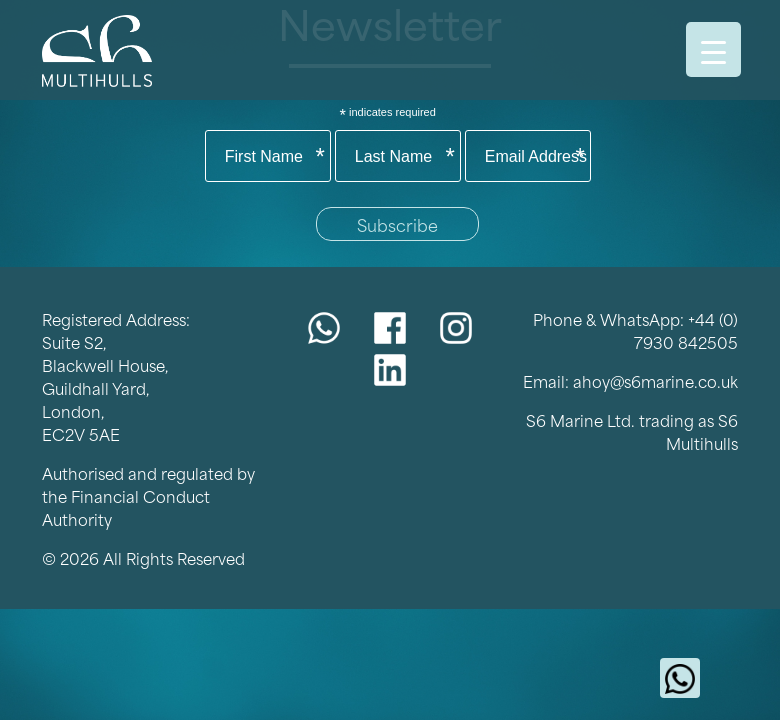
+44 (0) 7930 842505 (686, 330)
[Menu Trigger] (713, 49)
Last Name (405, 157)
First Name (275, 157)
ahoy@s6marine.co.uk (655, 380)
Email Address (536, 157)
